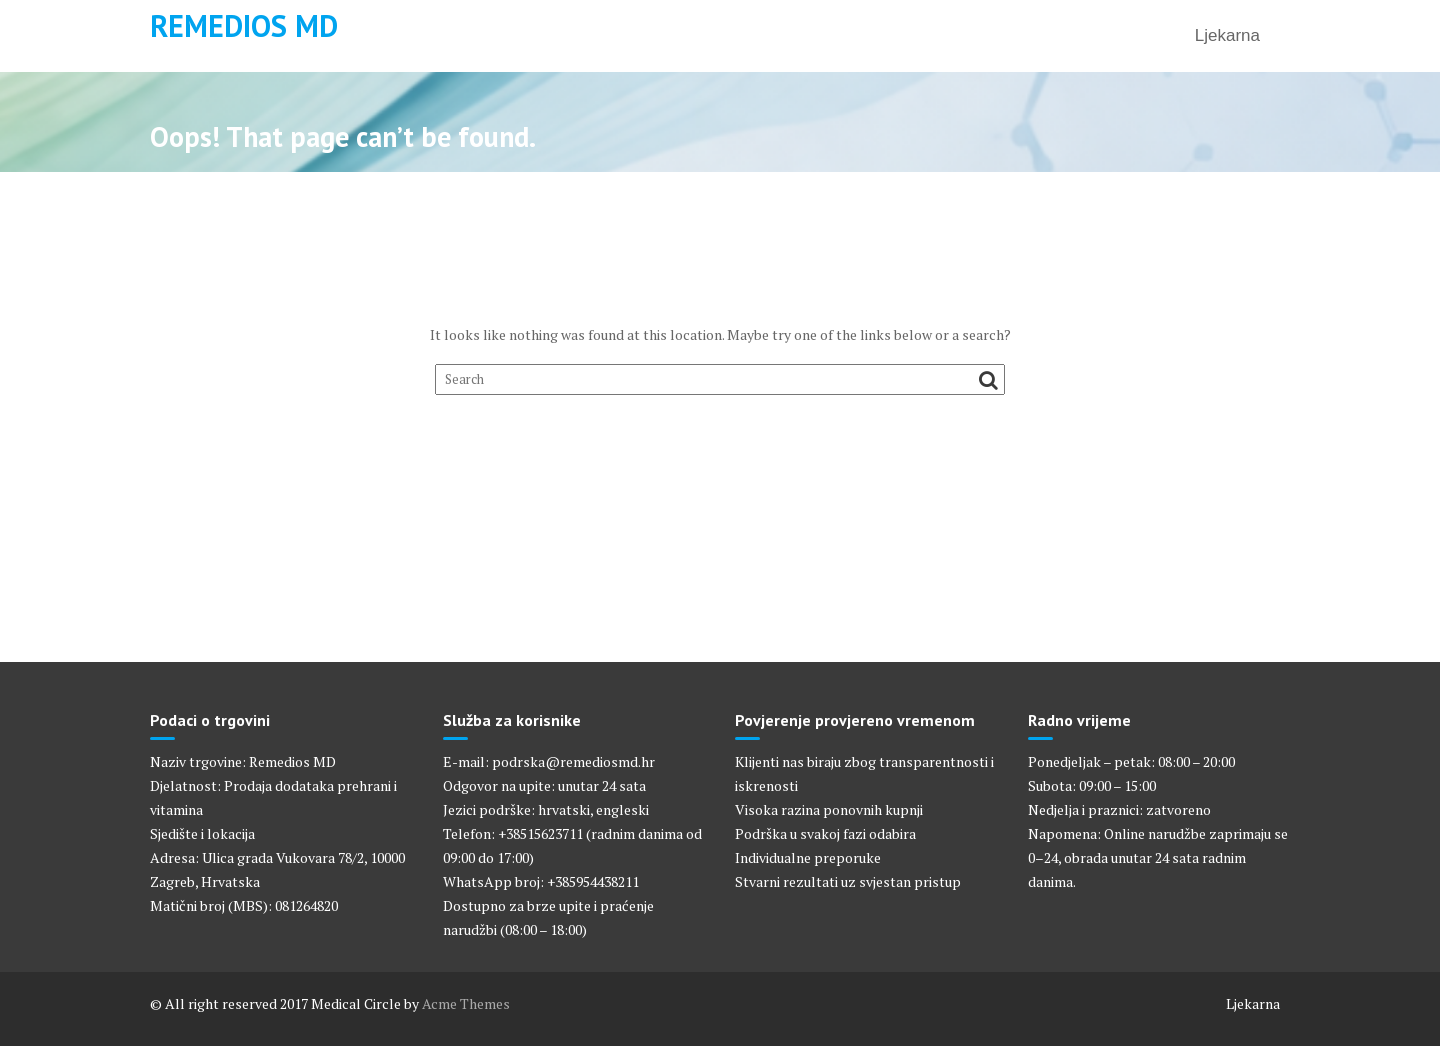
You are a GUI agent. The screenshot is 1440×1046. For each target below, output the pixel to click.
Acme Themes (466, 1003)
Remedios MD (244, 25)
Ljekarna (1227, 35)
